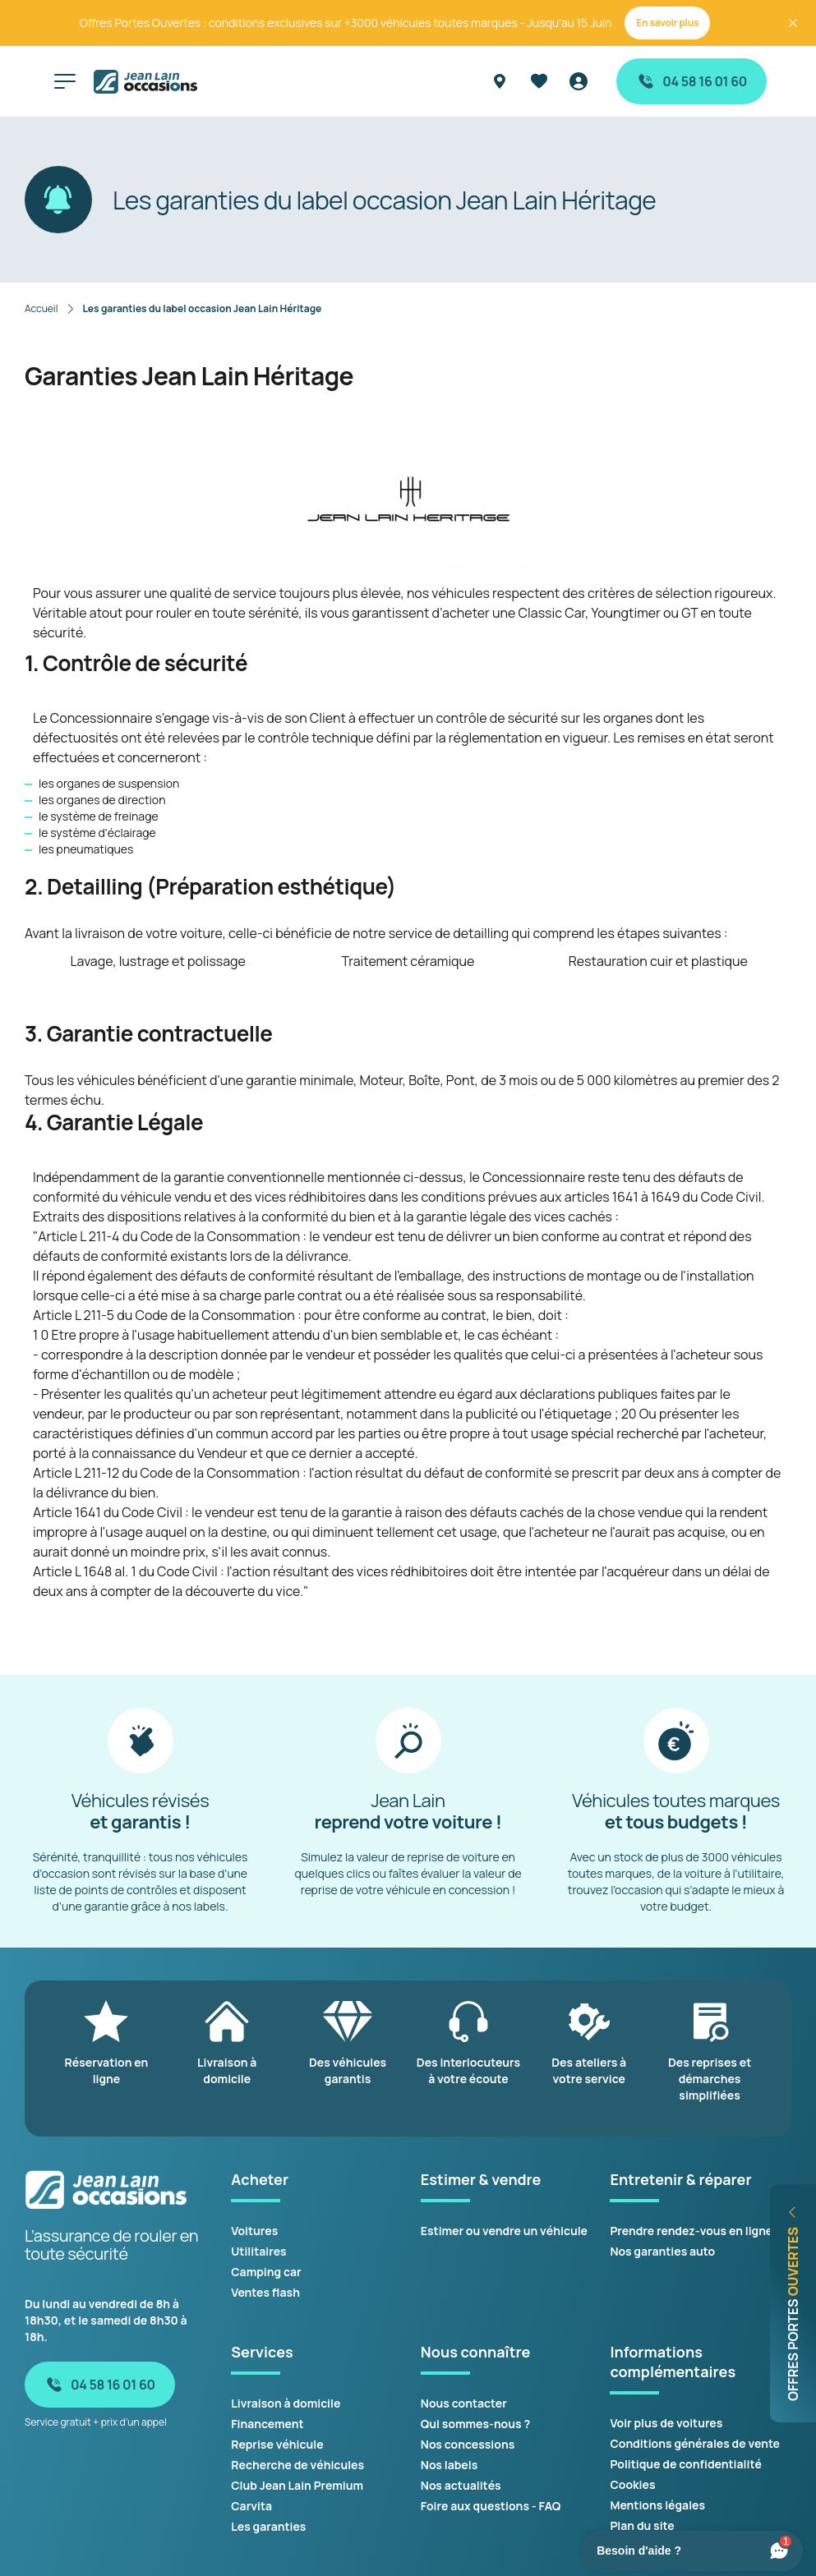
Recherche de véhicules (297, 2464)
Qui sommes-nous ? (475, 2423)
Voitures (254, 2230)
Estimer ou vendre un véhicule (504, 2230)
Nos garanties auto (662, 2251)
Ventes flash (265, 2292)
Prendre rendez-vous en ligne (691, 2230)
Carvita (251, 2506)
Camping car (266, 2271)
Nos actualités (461, 2485)
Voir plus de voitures (666, 2423)
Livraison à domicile (285, 2403)
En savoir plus (667, 23)
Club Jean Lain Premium (297, 2485)
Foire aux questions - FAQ (490, 2506)
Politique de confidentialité (686, 2464)
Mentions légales (657, 2505)
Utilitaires (258, 2251)
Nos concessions (467, 2444)
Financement (267, 2423)
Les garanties (268, 2526)
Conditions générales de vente (695, 2443)
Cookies (632, 2484)
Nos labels (449, 2464)
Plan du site (642, 2525)
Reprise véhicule (277, 2444)
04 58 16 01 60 (691, 81)
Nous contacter (464, 2403)
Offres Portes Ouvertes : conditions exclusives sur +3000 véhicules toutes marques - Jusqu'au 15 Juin (346, 22)
